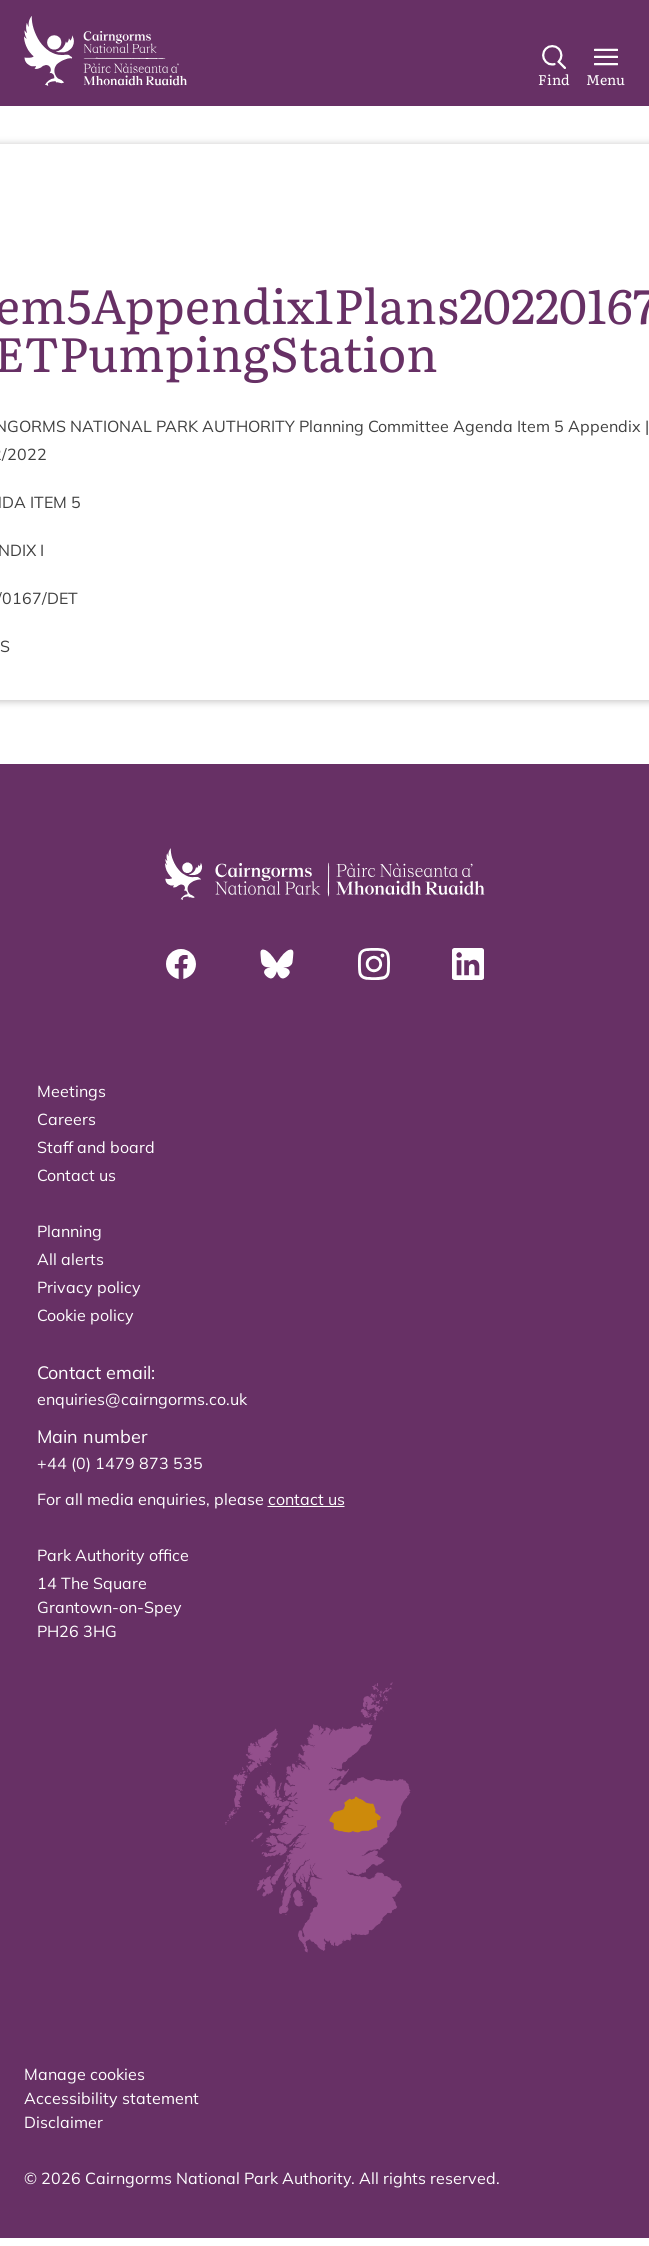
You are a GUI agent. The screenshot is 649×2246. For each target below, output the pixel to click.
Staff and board (96, 1147)
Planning (69, 1231)
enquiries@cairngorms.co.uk (142, 1399)
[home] (105, 51)
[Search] (554, 67)
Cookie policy (85, 1315)
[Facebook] (181, 964)
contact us (306, 1499)
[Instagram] (374, 964)
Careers (66, 1119)
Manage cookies (84, 2074)
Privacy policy (89, 1287)
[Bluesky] (277, 964)
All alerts (70, 1259)
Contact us (76, 1175)
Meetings (71, 1091)
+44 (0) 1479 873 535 (120, 1463)
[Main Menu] (605, 67)
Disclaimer (63, 2122)
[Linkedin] (468, 964)
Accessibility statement (111, 2098)
